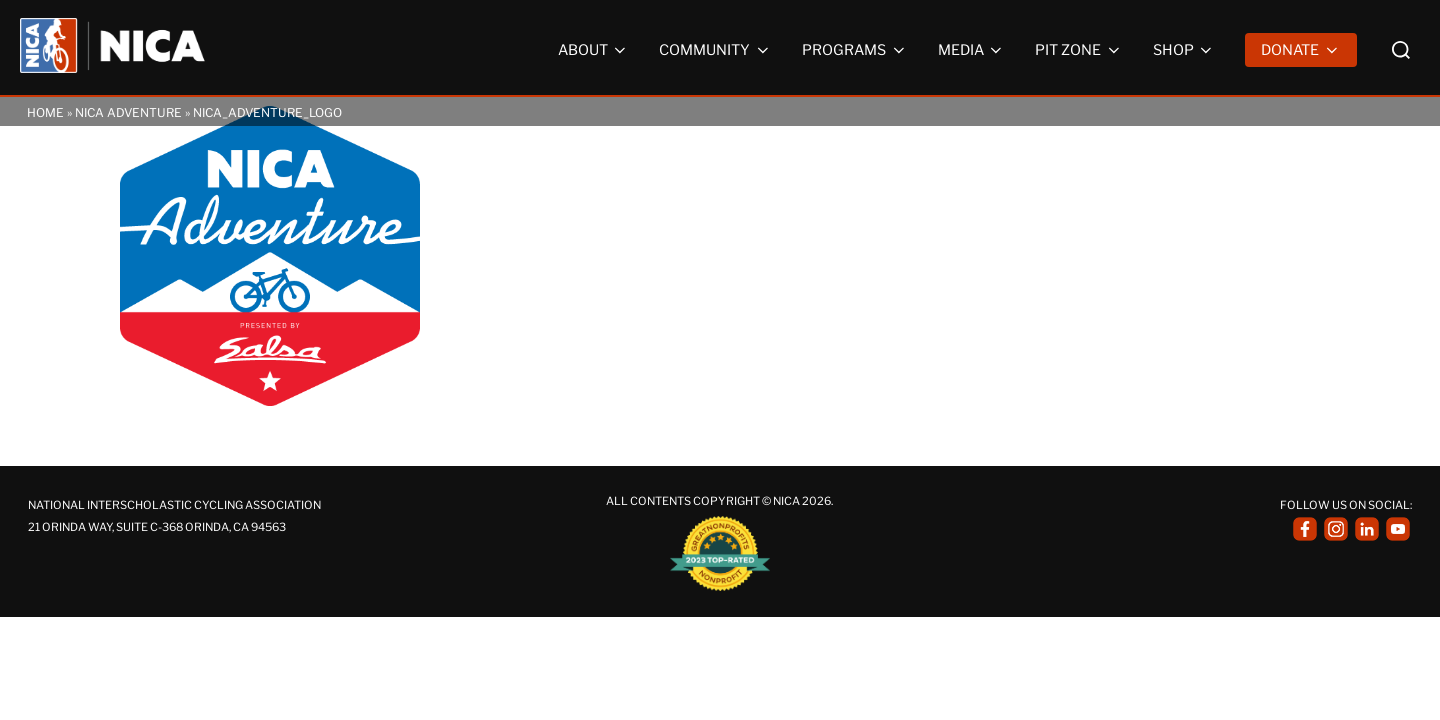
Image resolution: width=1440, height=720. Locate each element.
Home (45, 112)
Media (972, 50)
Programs (855, 50)
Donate (1301, 50)
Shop (1184, 50)
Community (715, 50)
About (594, 50)
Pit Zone (1079, 50)
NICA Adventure (128, 112)
